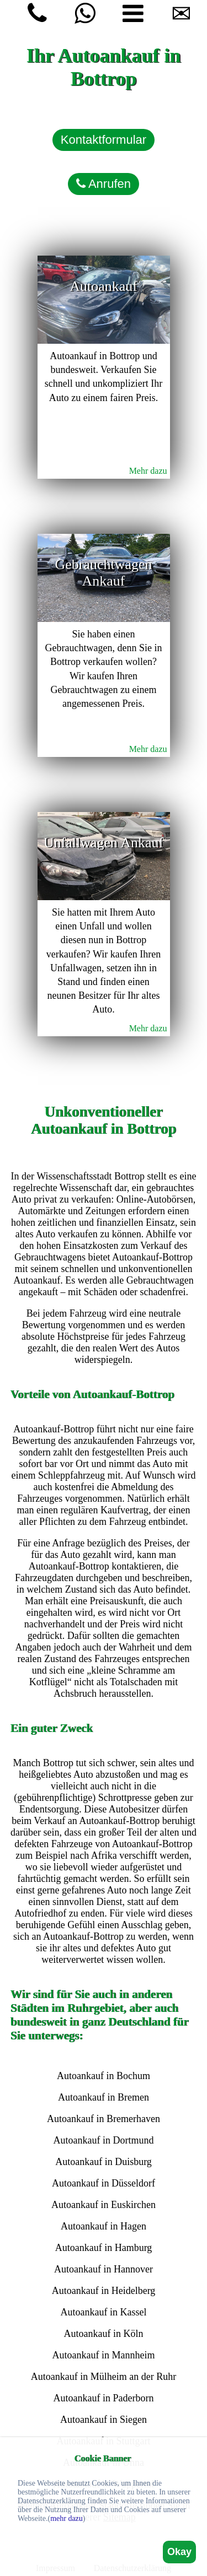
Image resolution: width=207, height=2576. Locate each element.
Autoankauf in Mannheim (103, 2355)
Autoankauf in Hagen (103, 2226)
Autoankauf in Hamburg (103, 2247)
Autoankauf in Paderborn (104, 2398)
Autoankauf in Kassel (104, 2312)
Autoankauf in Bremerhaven (103, 2118)
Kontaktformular (103, 140)
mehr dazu (66, 2518)
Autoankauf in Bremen (103, 2097)
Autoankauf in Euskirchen (103, 2204)
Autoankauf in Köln (104, 2333)
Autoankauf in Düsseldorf (103, 2183)
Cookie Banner (103, 2458)
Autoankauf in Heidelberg (104, 2290)
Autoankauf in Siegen (103, 2419)
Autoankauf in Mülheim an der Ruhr (103, 2376)
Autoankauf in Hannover (103, 2269)
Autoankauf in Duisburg (103, 2161)
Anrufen (103, 184)
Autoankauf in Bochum (103, 2075)
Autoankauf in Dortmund (104, 2140)
